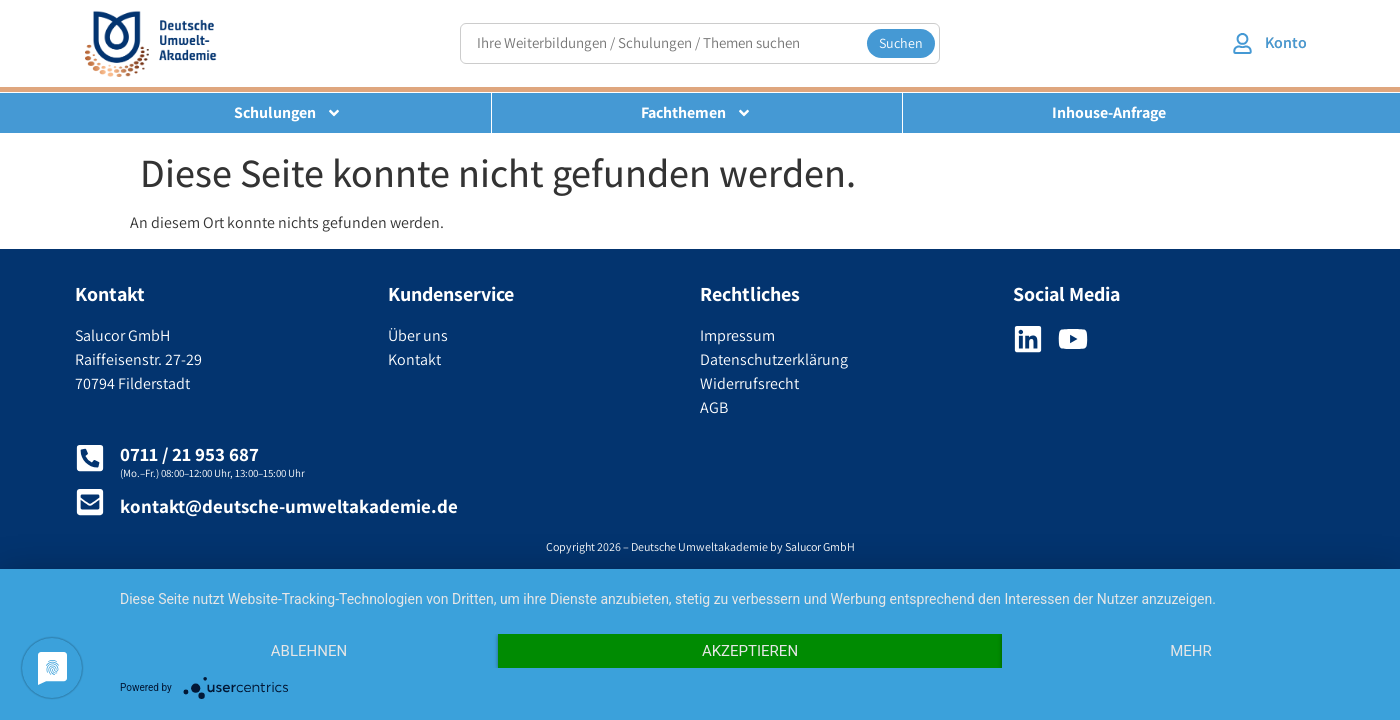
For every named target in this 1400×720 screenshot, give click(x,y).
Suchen (901, 43)
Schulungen (288, 113)
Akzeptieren (750, 651)
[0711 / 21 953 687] (90, 458)
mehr (1191, 651)
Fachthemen (696, 113)
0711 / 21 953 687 (189, 454)
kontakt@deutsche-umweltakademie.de (289, 506)
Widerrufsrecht (749, 383)
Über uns (418, 335)
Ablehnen (309, 651)
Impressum (737, 335)
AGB (714, 407)
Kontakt (414, 359)
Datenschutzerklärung (774, 359)
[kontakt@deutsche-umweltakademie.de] (90, 502)
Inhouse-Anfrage (1109, 112)
